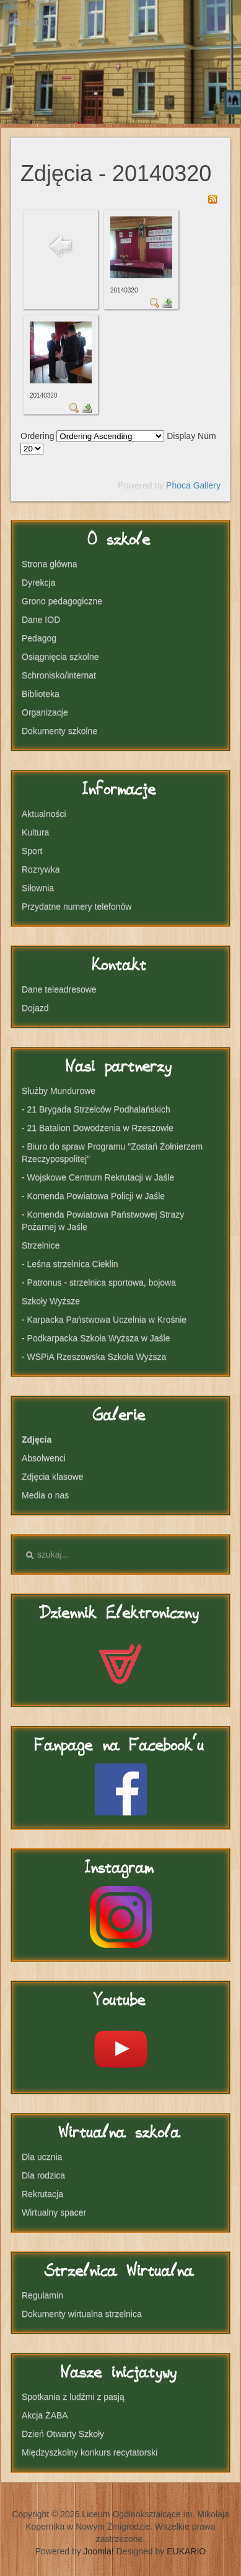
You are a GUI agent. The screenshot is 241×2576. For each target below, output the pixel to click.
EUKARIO (186, 2551)
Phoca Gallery (193, 485)
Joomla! (99, 2551)
